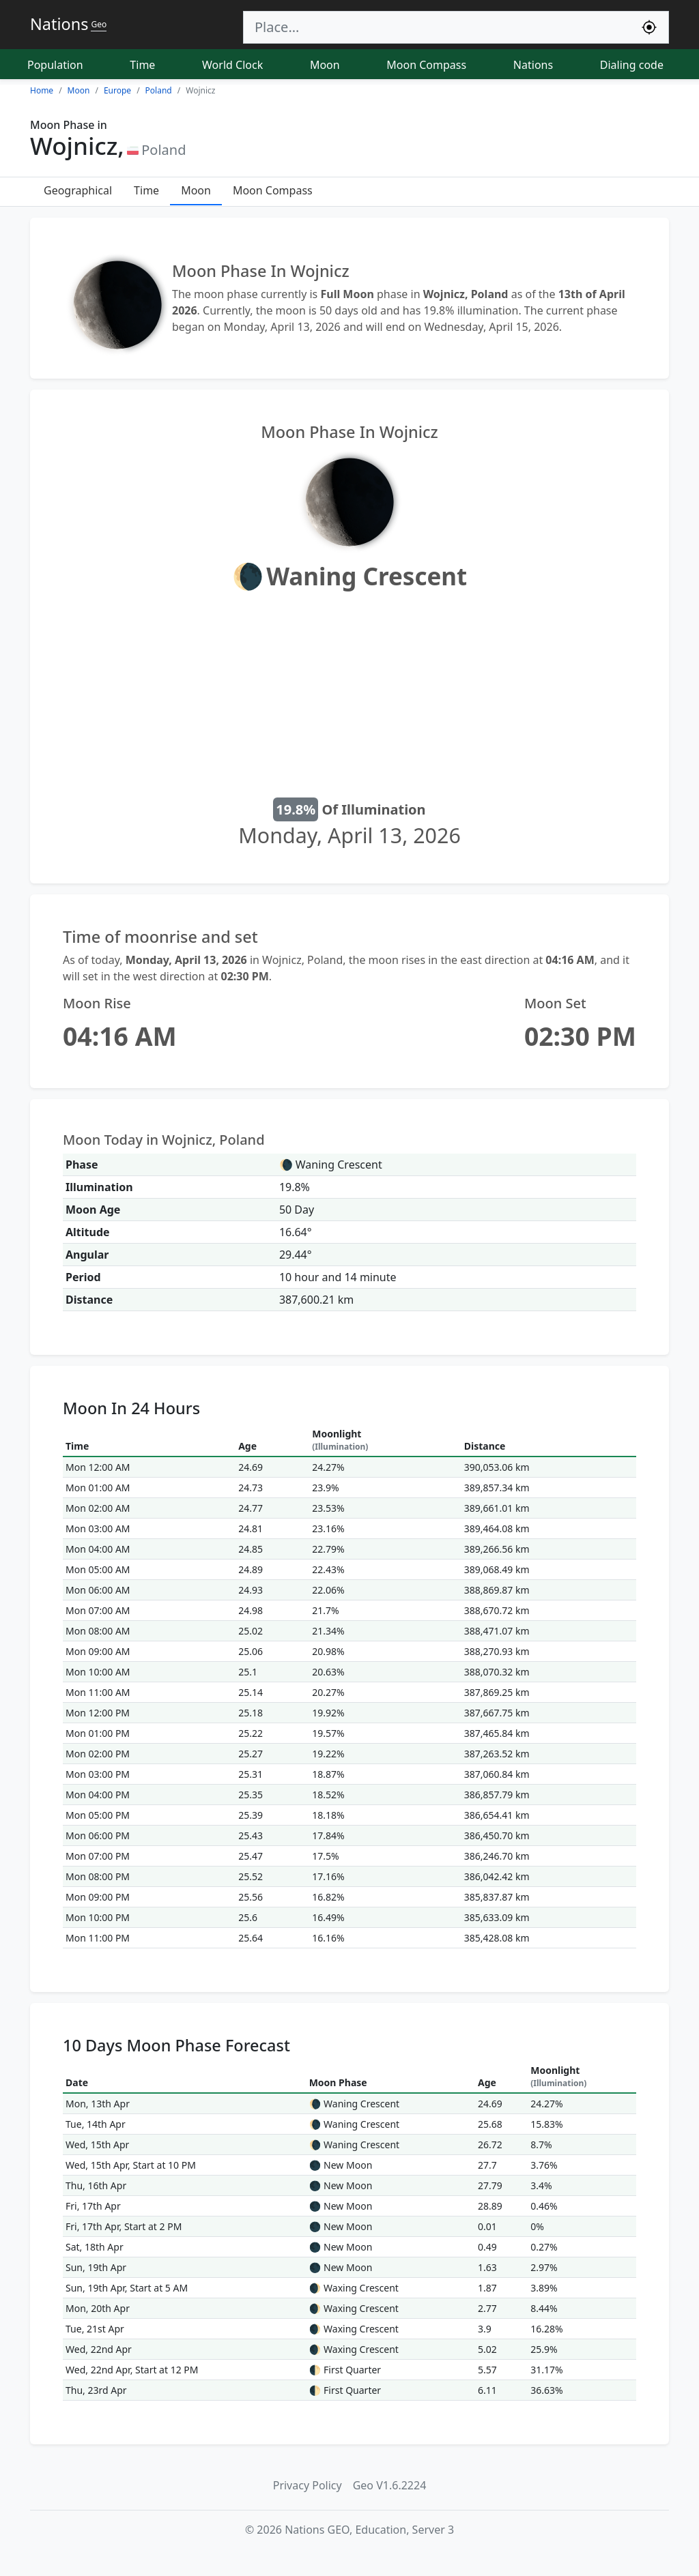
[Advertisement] (349, 697)
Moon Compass (426, 64)
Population (55, 64)
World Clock (232, 64)
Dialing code (632, 64)
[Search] (437, 27)
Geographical (78, 190)
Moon (325, 64)
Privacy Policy (307, 2485)
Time (142, 64)
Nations (533, 64)
